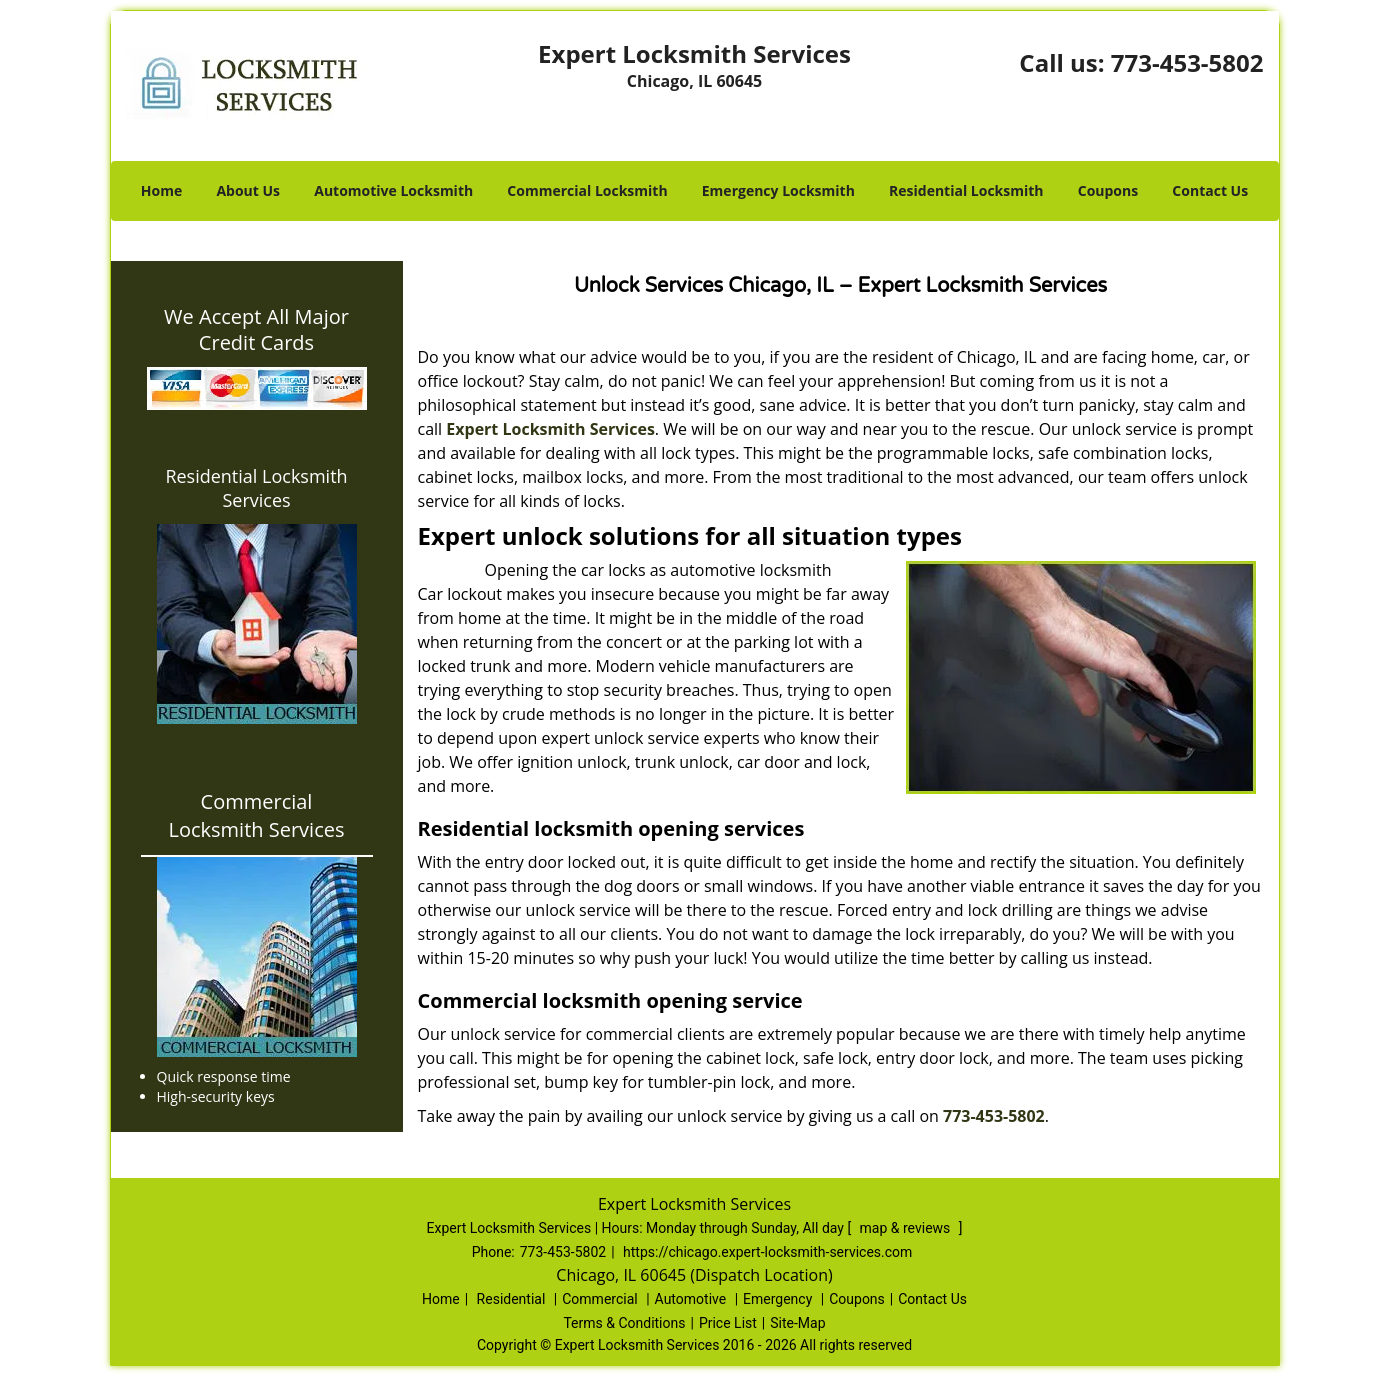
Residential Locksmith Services (256, 488)
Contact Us (1210, 190)
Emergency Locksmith (778, 190)
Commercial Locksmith (587, 190)
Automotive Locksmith (393, 190)
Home (161, 190)
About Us (248, 190)
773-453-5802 (1187, 62)
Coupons (1108, 190)
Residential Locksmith (966, 190)
